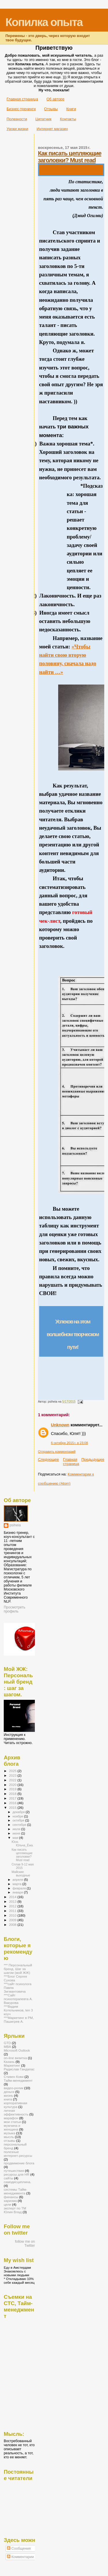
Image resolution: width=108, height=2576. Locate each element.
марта (17, 1884)
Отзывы (51, 109)
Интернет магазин (52, 129)
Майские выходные (21, 1873)
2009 (13, 1920)
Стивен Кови (14, 2076)
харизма (10, 2201)
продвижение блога (19, 2163)
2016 (13, 1803)
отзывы (9, 2140)
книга (8, 2099)
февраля (20, 1888)
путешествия (14, 2170)
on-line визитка (15, 2058)
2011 (13, 1911)
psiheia (15, 1525)
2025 (13, 1771)
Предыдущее (92, 1459)
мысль (9, 2137)
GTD (7, 2043)
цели (7, 2204)
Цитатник (43, 119)
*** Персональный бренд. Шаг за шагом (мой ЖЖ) (18, 1968)
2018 (13, 1793)
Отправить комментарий (56, 1451)
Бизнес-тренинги (21, 109)
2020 (13, 1785)
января (18, 1892)
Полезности (17, 119)
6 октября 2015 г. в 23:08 (69, 1443)
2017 (13, 1798)
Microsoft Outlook (17, 2050)
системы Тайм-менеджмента (15, 2191)
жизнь (8, 2095)
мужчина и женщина (12, 2127)
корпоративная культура (15, 2105)
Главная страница (22, 99)
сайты (8, 2178)
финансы (11, 2197)
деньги (9, 2092)
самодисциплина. (17, 2182)
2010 (13, 1915)
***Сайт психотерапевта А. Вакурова (18, 1998)
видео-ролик (13, 2088)
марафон (11, 2118)
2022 (13, 1780)
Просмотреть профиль (14, 1609)
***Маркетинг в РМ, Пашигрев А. (19, 2019)
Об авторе (55, 99)
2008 (13, 1924)
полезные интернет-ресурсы (18, 2153)
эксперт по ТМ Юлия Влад (15, 2210)
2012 (13, 1906)
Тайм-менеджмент (18, 2080)
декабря (19, 1812)
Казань (9, 2061)
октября (19, 1820)
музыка (9, 2133)
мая (16, 1837)
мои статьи (12, 2122)
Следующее (48, 1459)
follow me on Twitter (25, 2244)
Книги (71, 109)
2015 (13, 1807)
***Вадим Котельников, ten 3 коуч (18, 2010)
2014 (13, 1897)
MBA (7, 2046)
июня (17, 1833)
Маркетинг (12, 2065)
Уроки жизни (17, 129)
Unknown (60, 1425)
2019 (13, 1789)
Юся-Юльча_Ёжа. (22, 1843)
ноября (18, 1816)
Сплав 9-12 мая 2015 (23, 1866)
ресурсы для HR (16, 2174)
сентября (20, 1824)
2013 (13, 1901)
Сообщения (19, 2549)
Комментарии (20, 2557)
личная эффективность (16, 2112)
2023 (13, 1775)
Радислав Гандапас (19, 2069)
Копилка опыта (43, 22)
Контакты (68, 119)
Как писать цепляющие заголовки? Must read (69, 156)
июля (17, 1829)
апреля (18, 1879)
